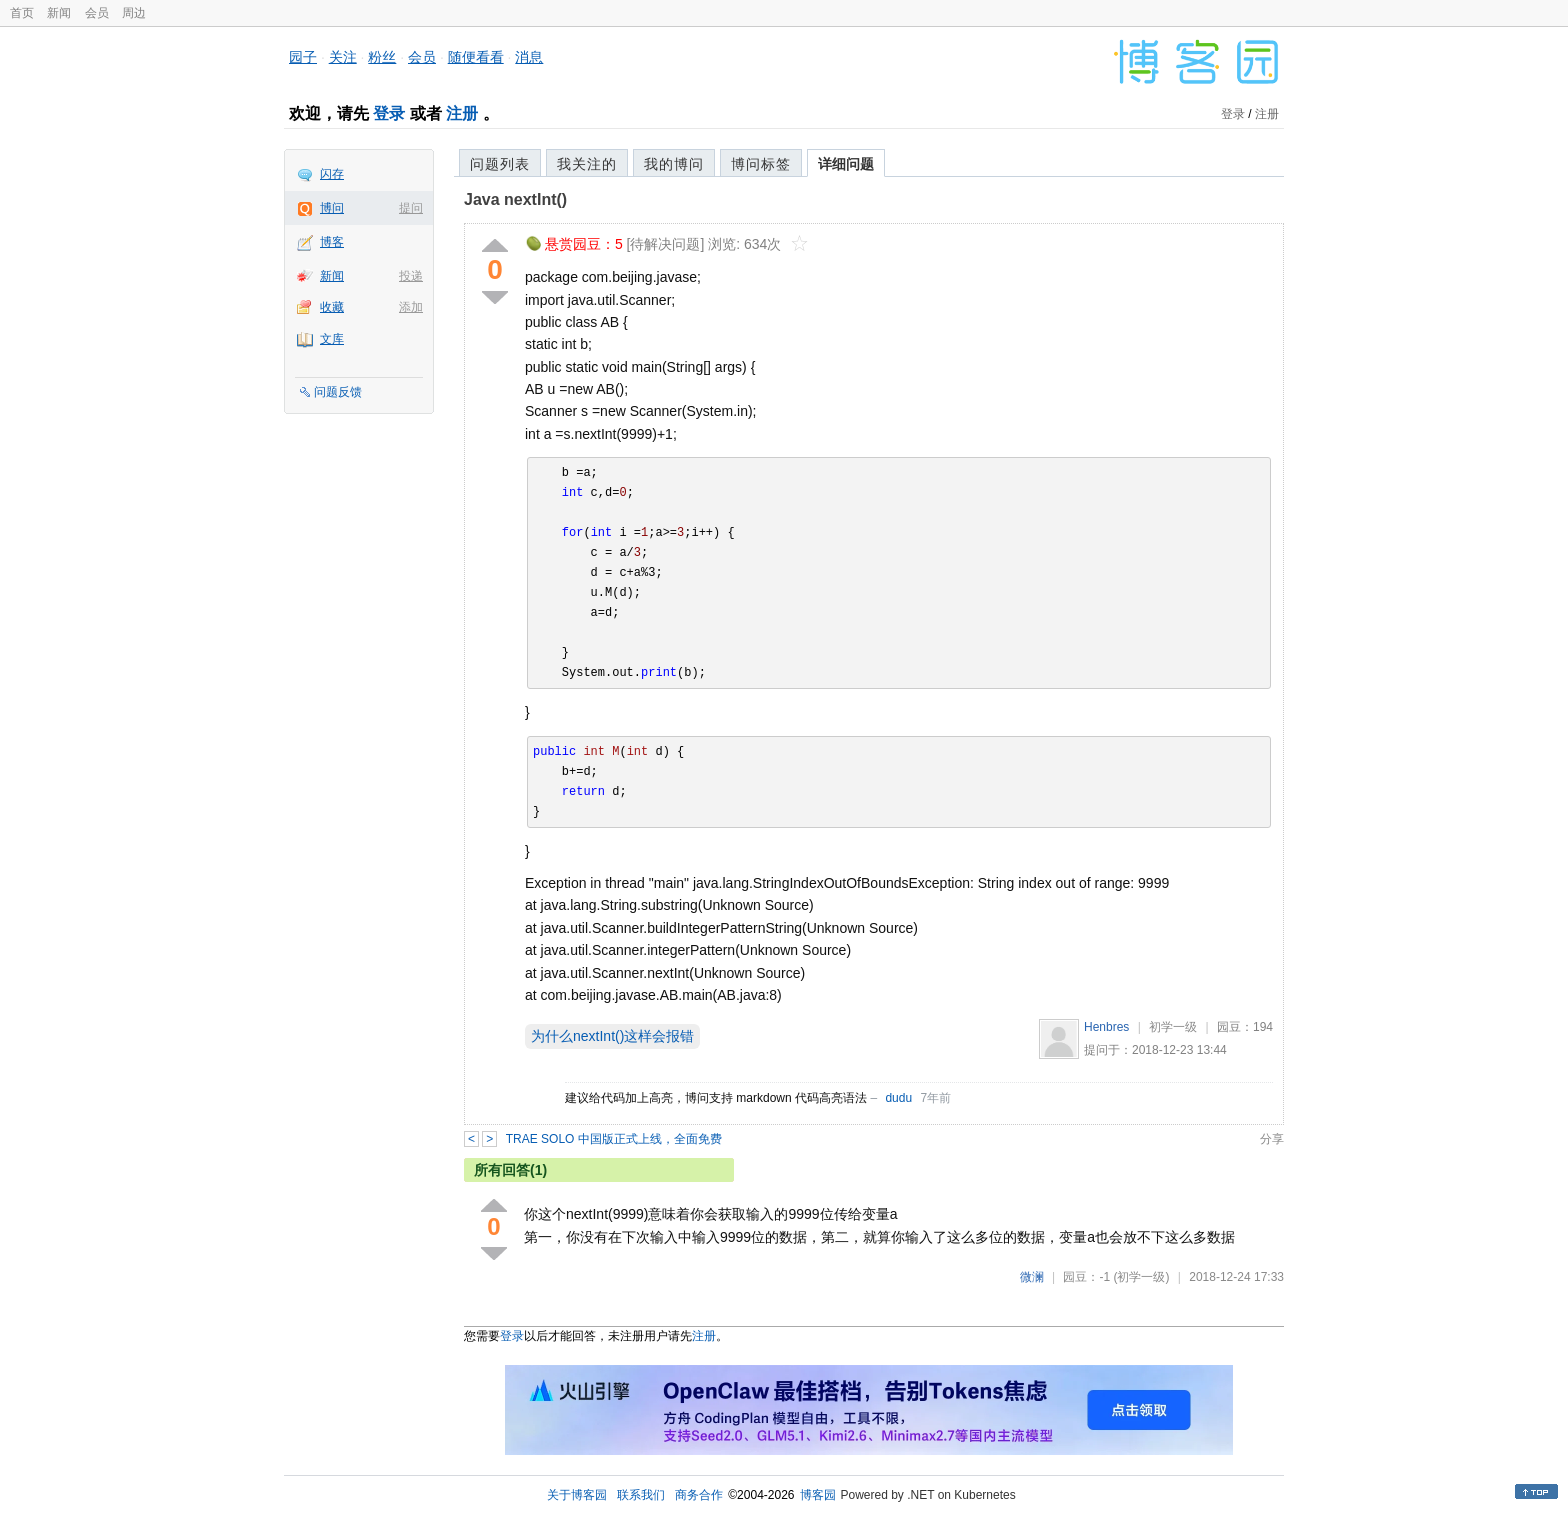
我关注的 (587, 164)
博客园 (818, 1495)
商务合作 (699, 1495)
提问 (411, 208)
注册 (462, 113)
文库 (332, 339)
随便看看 (476, 57)
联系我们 (641, 1495)
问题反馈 (338, 392)
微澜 (1032, 1277)
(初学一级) (1141, 1277)
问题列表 (500, 164)
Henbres (1106, 1027)
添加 (411, 307)
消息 (529, 57)
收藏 (332, 307)
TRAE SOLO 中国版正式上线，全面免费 (614, 1139)
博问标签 (761, 164)
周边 (134, 13)
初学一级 (1173, 1027)
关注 (343, 57)
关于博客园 (577, 1495)
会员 (97, 13)
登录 (389, 113)
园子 (303, 57)
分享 (1272, 1139)
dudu (898, 1098)
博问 (332, 208)
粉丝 (382, 57)
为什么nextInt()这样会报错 (612, 1036)
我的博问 (674, 164)
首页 (22, 13)
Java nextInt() (515, 199)
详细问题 (846, 164)
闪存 (332, 174)
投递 (411, 276)
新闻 (59, 13)
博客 (332, 242)
